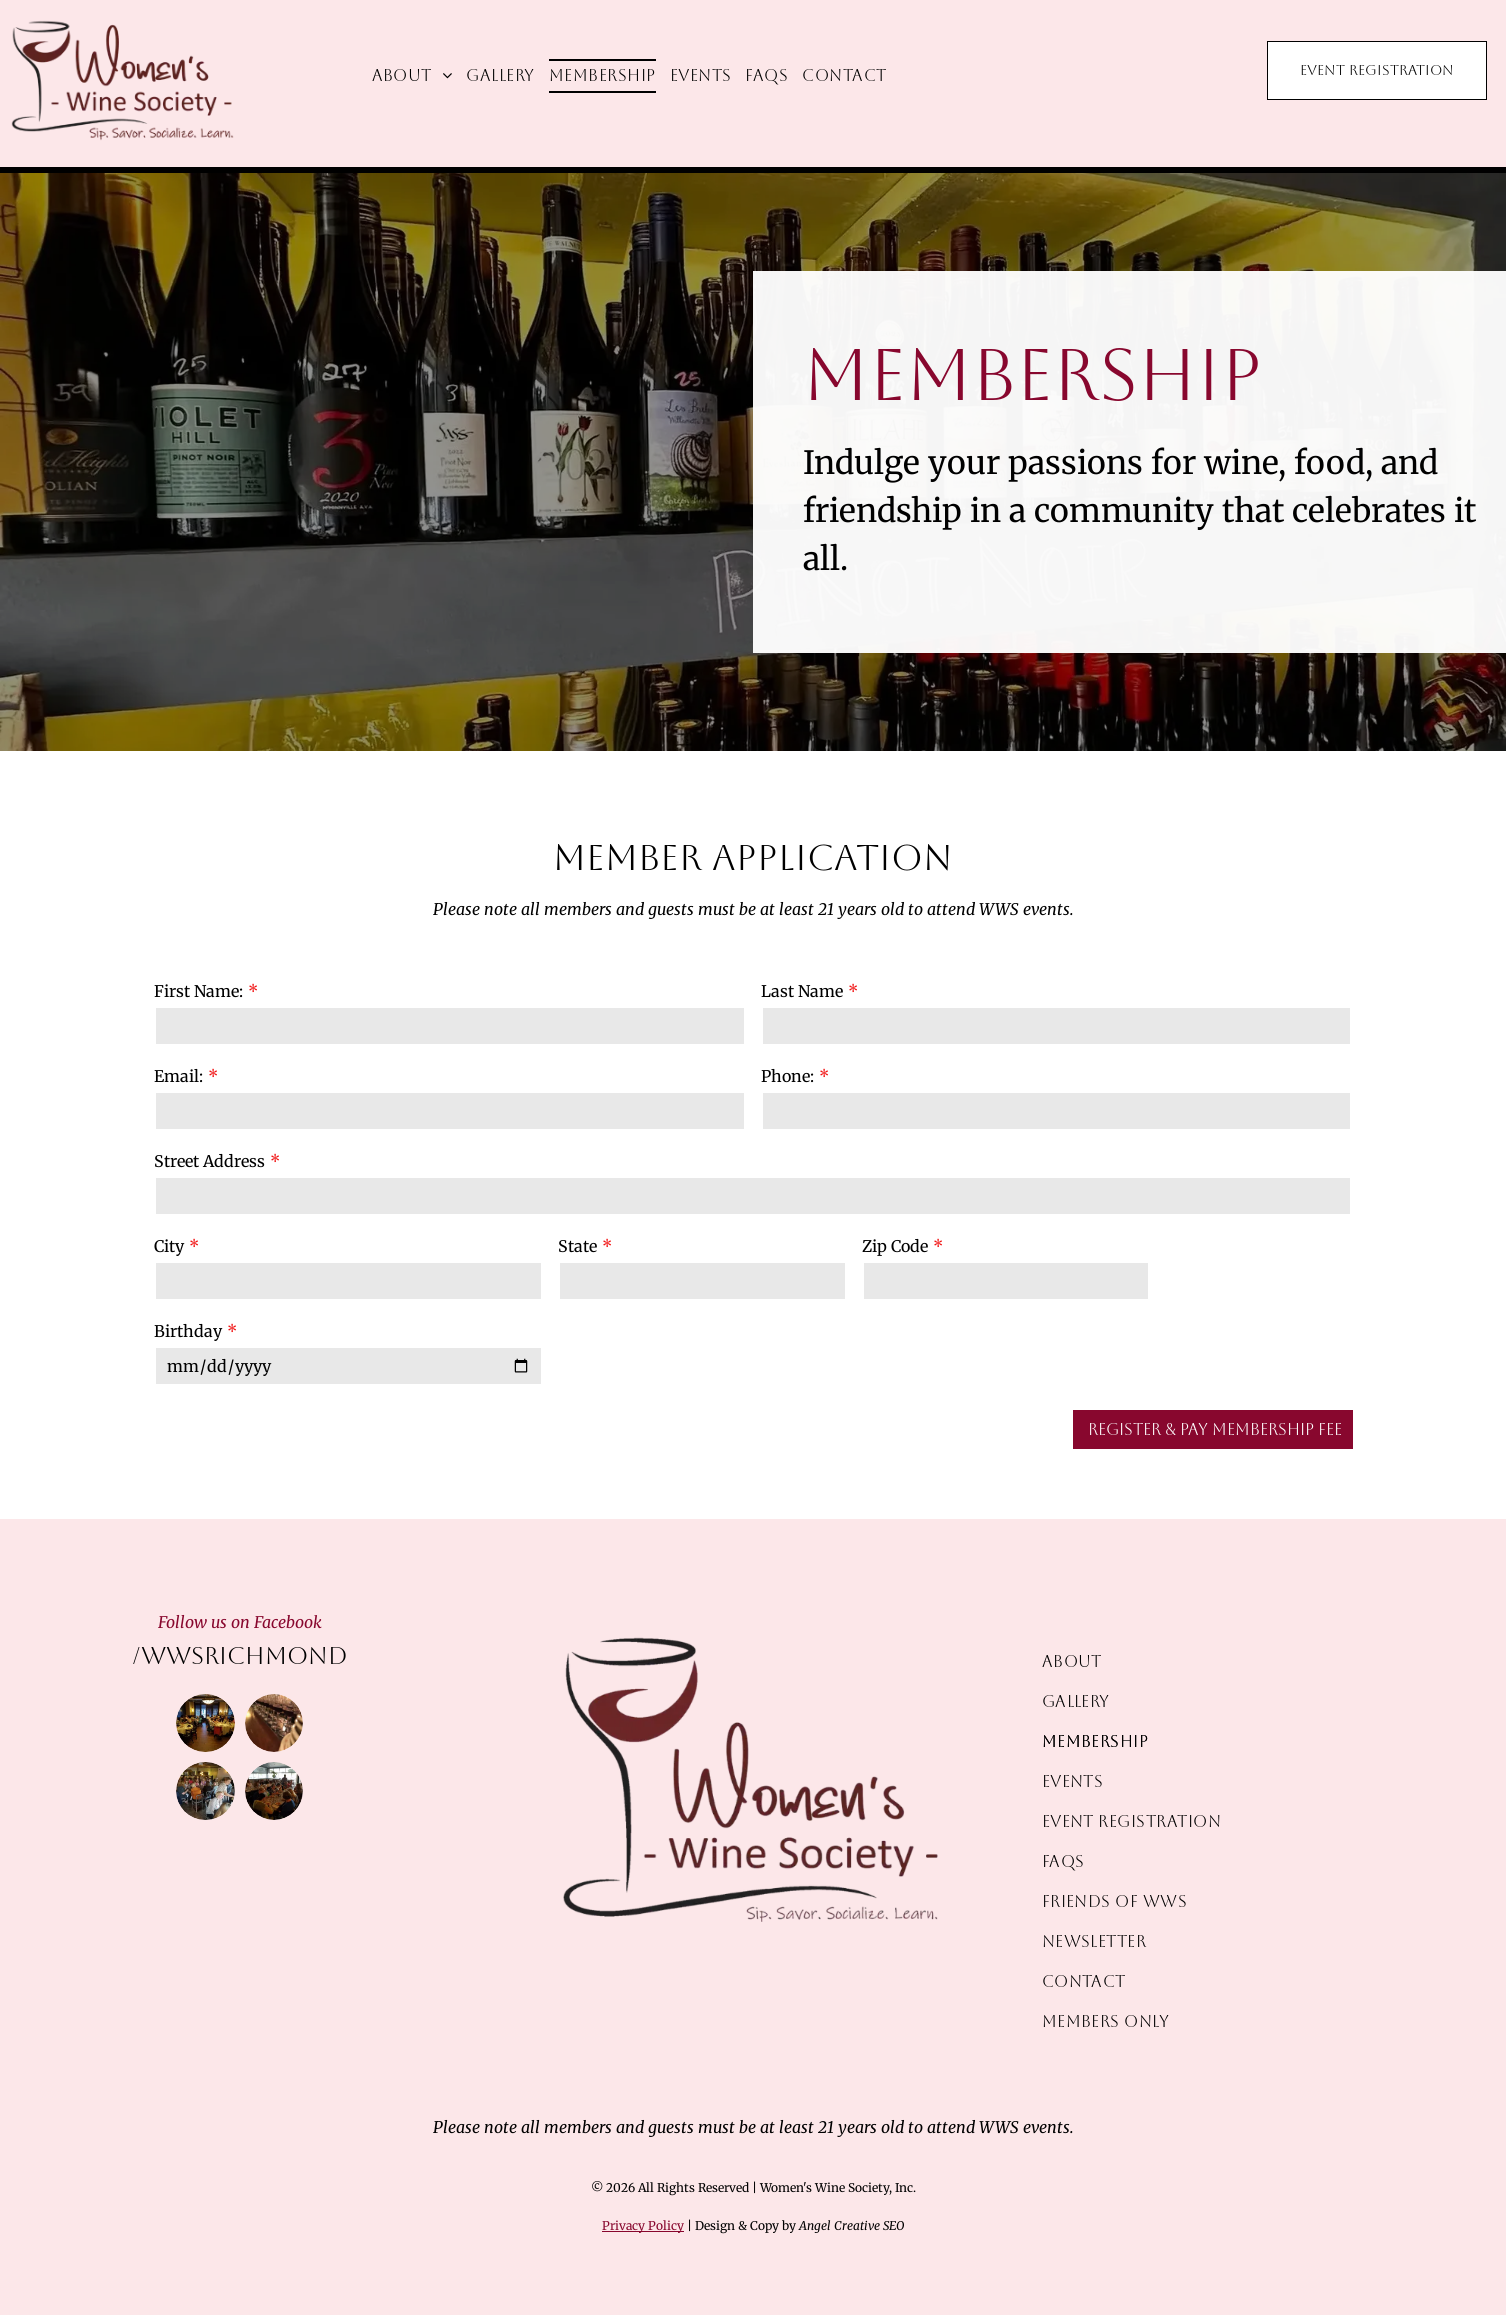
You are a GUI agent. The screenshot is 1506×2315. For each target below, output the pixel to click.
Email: (178, 1076)
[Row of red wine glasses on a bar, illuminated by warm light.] (274, 1723)
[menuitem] (412, 76)
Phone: (787, 1076)
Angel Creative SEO (851, 2225)
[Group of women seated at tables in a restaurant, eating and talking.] (274, 1791)
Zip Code (895, 1246)
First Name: (198, 991)
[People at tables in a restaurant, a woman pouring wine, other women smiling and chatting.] (205, 1791)
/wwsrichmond (240, 1656)
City (169, 1246)
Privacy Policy (643, 2225)
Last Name (802, 991)
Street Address (209, 1161)
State (577, 1246)
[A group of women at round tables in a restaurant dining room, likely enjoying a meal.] (205, 1723)
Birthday (188, 1331)
